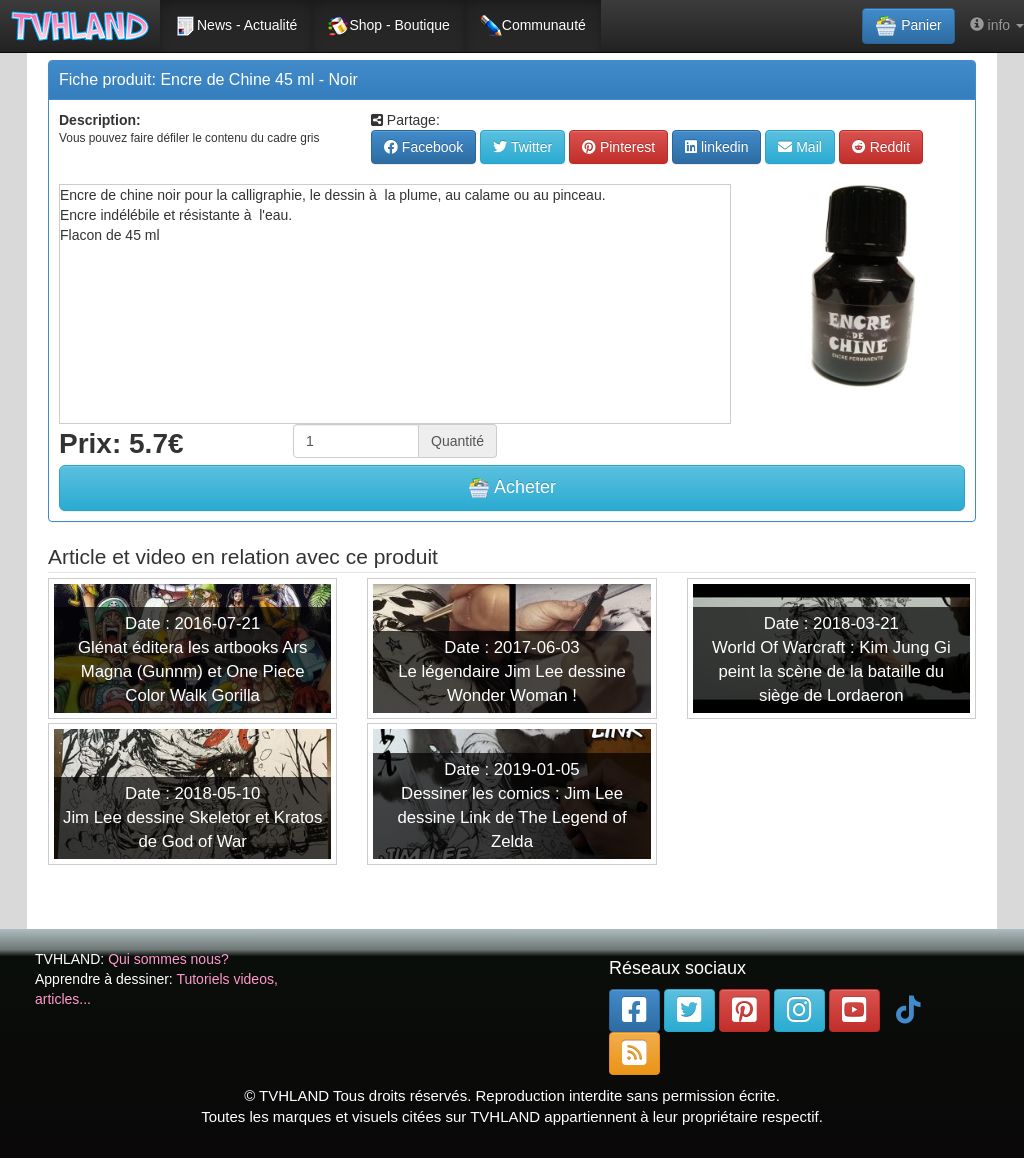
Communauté (533, 26)
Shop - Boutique (388, 26)
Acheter (512, 488)
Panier (908, 26)
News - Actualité (236, 26)
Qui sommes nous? (168, 959)
